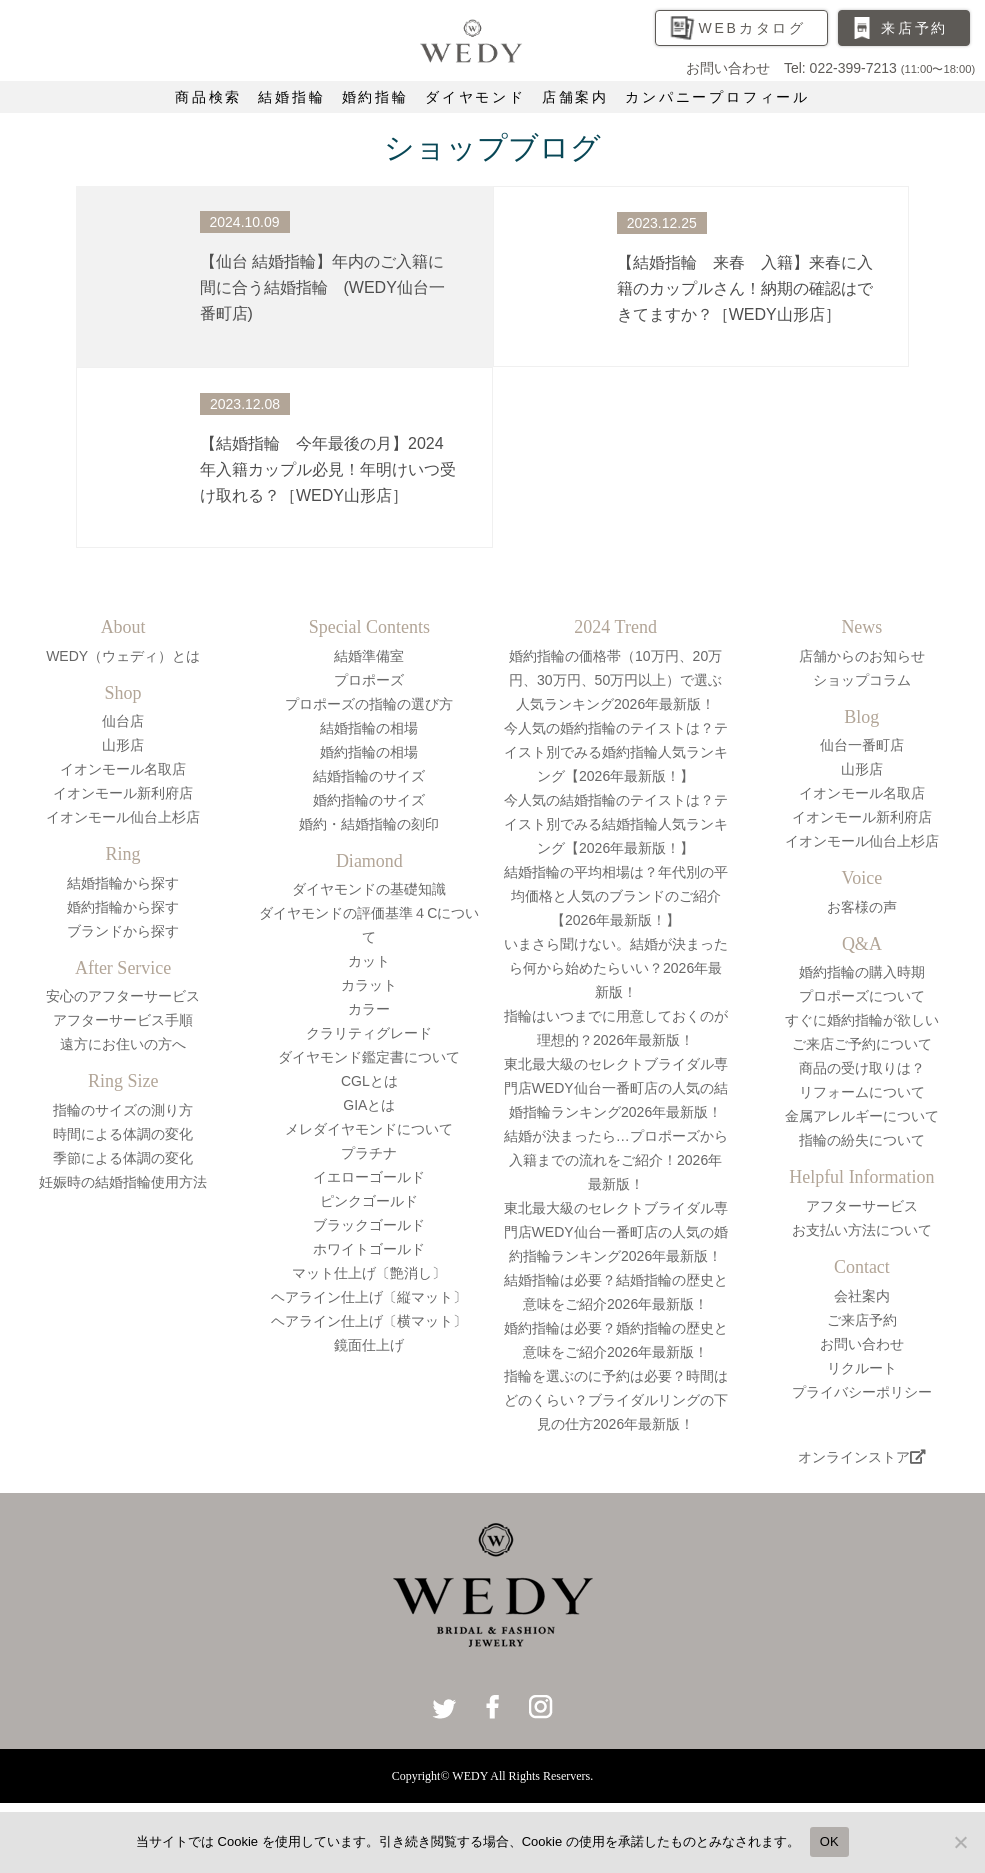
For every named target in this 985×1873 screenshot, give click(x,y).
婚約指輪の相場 (369, 752)
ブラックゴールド (369, 1225)
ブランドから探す (123, 931)
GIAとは (369, 1105)
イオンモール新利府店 (123, 793)
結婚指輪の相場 (369, 728)
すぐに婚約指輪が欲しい (862, 1020)
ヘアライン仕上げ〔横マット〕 (369, 1321)
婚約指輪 (375, 97)
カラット (369, 985)
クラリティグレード (369, 1033)
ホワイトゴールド (369, 1249)
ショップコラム (862, 680)
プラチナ (369, 1153)
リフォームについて (862, 1092)
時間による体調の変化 (123, 1134)
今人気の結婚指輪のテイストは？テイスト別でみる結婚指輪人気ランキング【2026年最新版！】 (616, 824)
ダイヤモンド (475, 97)
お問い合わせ (862, 1344)
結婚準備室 (369, 656)
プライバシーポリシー (862, 1392)
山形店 (123, 745)
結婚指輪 (291, 97)
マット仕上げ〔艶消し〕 (369, 1273)
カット (369, 961)
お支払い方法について (862, 1230)
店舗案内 (575, 97)
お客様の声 (862, 907)
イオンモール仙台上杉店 (123, 817)
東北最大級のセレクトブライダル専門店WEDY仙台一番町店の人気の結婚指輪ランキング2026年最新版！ (616, 1088)
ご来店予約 (862, 1320)
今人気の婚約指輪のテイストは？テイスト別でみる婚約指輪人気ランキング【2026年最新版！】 (616, 752)
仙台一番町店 (862, 745)
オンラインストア (862, 1457)
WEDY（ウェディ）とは (123, 656)
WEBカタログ (752, 28)
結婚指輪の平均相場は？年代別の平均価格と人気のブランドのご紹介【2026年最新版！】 (616, 896)
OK (829, 1841)
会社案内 (862, 1296)
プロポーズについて (862, 996)
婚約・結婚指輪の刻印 (369, 824)
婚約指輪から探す (123, 907)
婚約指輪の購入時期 (862, 972)
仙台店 (123, 721)
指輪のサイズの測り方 (123, 1110)
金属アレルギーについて (862, 1116)
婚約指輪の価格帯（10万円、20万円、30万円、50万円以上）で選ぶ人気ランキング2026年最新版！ (615, 680)
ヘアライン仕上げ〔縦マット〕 (369, 1297)
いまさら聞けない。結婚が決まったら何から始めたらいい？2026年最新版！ (616, 968)
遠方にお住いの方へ (123, 1044)
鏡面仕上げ (369, 1345)
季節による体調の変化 (123, 1158)
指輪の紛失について (862, 1140)
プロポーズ (369, 680)
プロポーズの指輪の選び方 (369, 704)
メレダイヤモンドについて (369, 1129)
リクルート (862, 1368)
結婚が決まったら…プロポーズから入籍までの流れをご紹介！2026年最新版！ (616, 1160)
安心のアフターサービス (123, 996)
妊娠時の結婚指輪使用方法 (123, 1182)
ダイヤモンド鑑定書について (369, 1057)
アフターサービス (862, 1206)
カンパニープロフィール (717, 97)
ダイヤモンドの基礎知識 (369, 889)
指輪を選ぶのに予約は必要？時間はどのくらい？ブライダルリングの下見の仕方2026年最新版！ (616, 1400)
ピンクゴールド (369, 1201)
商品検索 (208, 97)
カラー (369, 1009)
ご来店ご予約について (862, 1044)
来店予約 (914, 28)
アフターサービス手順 (123, 1020)
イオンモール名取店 (123, 769)
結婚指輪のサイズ (369, 776)
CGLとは (369, 1081)
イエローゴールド (369, 1177)
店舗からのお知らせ (862, 656)
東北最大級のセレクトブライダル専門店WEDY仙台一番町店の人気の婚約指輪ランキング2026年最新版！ (616, 1232)
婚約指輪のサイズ (369, 800)
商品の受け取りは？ (862, 1068)
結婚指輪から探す (123, 883)
